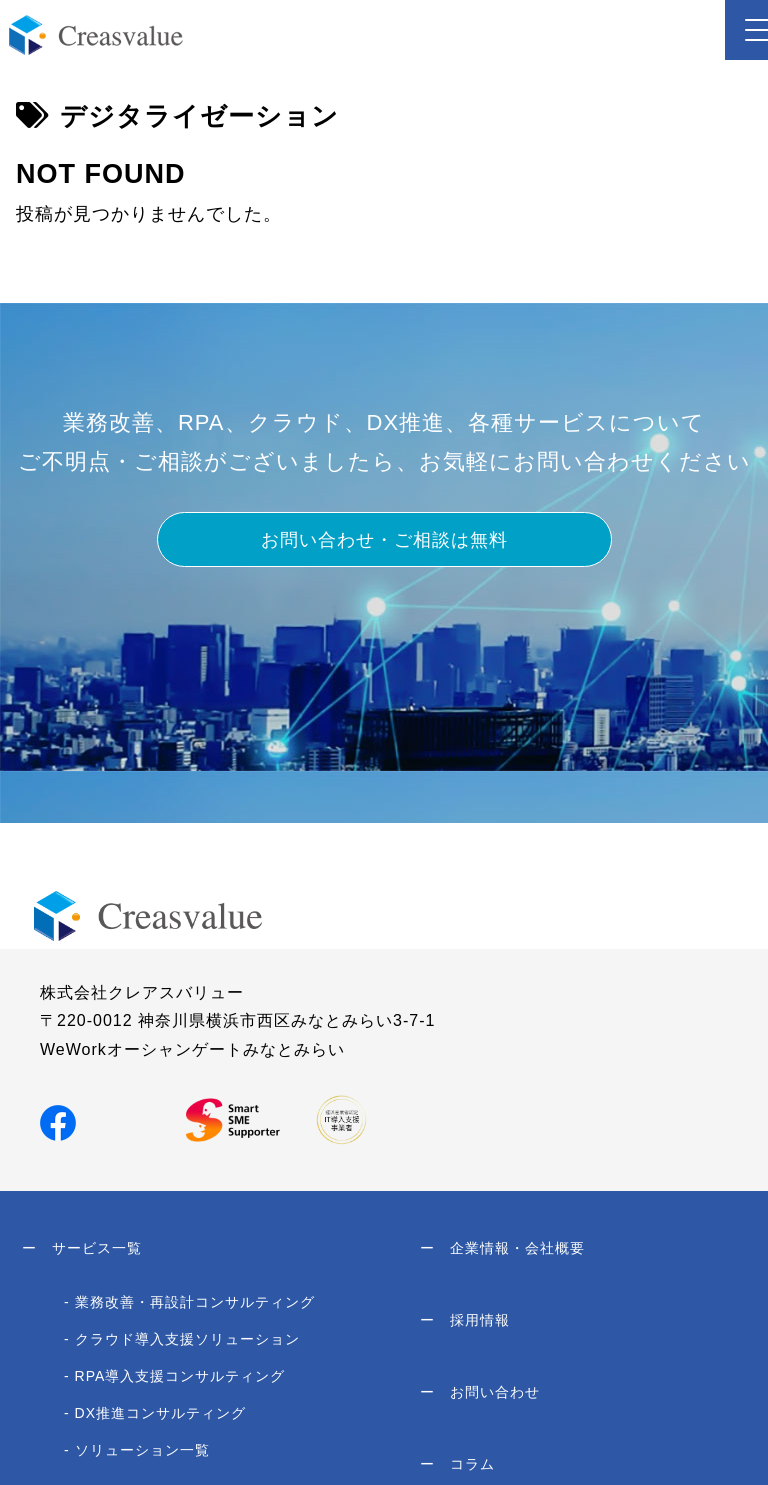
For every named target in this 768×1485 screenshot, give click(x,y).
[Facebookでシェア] (58, 1121)
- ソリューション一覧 (137, 1450)
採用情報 (465, 1320)
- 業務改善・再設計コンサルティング (189, 1302)
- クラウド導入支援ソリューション (182, 1339)
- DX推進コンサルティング (155, 1413)
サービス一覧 (82, 1248)
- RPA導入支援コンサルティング (174, 1376)
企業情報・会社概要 (502, 1248)
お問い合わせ (480, 1392)
